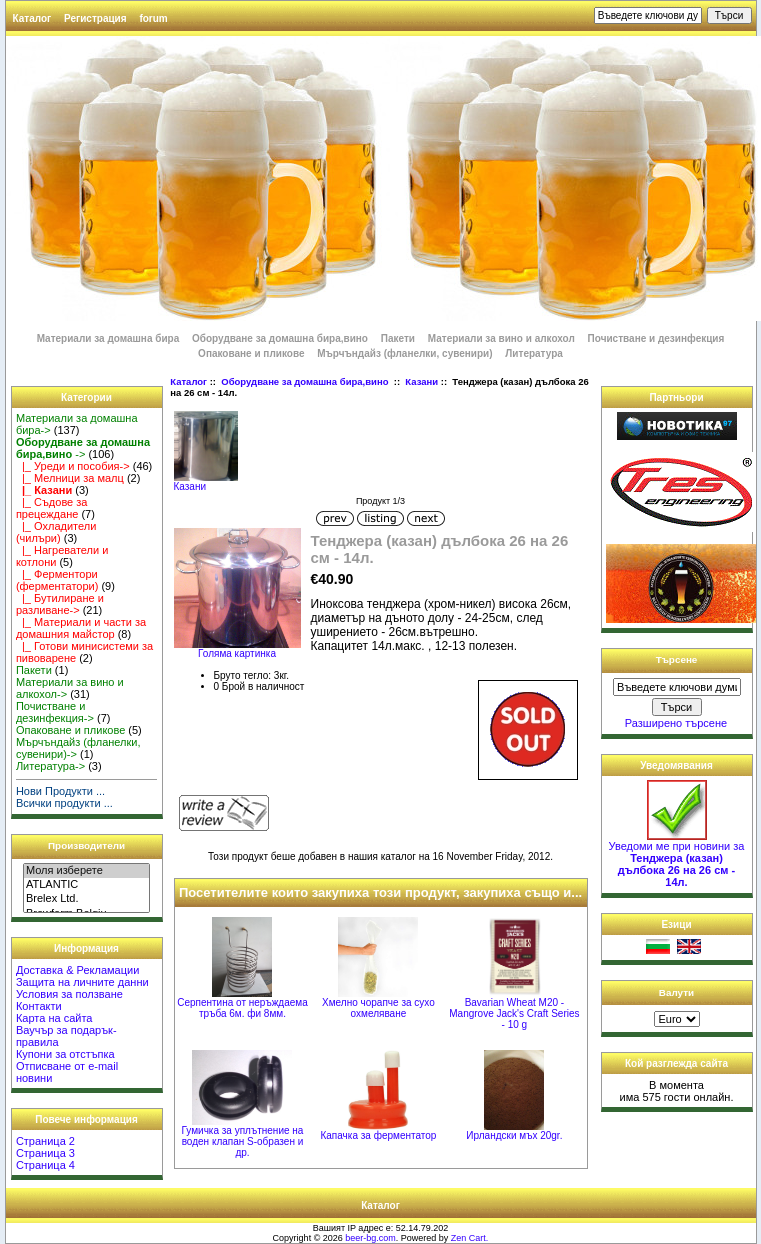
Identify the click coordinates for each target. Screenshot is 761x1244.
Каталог (32, 18)
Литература (534, 353)
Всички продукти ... (64, 803)
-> (83, 448)
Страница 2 (45, 1141)
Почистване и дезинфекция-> (55, 712)
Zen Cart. (470, 1238)
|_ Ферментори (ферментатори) (57, 580)
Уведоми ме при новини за (677, 859)
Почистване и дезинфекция (656, 338)
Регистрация (95, 18)
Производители (86, 845)
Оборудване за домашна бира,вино (306, 381)
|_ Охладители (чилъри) (56, 532)
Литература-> (50, 766)
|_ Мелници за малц (70, 478)
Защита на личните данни (82, 982)
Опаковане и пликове (251, 353)
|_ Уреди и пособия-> (73, 466)
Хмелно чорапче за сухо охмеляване (378, 1008)
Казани (421, 381)
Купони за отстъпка (65, 1054)
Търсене (677, 659)
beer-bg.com (370, 1238)
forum (153, 18)
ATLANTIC (86, 885)
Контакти (39, 1006)
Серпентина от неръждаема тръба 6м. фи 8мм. (242, 1008)
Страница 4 (45, 1165)
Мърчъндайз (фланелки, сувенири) (404, 353)
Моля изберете (86, 871)
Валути (676, 992)
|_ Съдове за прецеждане (52, 508)
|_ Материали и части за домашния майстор (81, 628)
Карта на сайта (54, 1018)
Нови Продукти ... (60, 791)
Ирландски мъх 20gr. (514, 1135)
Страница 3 (45, 1153)
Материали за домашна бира (108, 338)
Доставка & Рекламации (77, 970)
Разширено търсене (676, 723)
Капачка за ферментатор (378, 1135)
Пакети (398, 338)
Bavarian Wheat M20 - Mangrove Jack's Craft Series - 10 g (514, 1013)
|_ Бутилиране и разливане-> (60, 604)
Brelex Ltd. (86, 899)
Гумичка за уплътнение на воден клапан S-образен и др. (243, 1141)
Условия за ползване (69, 994)
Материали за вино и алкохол (501, 338)
